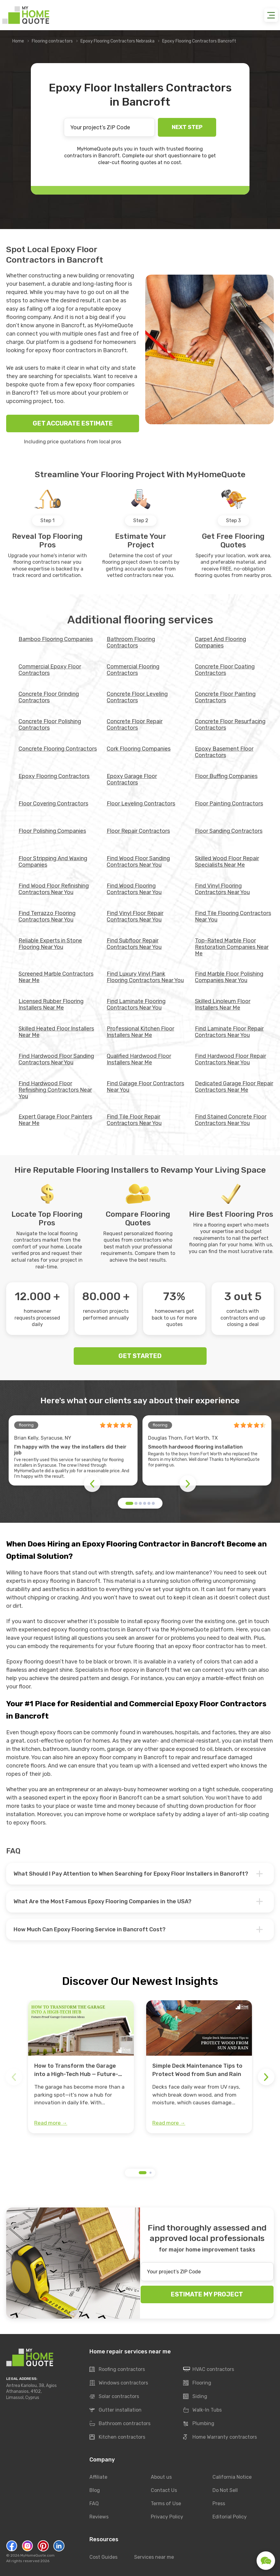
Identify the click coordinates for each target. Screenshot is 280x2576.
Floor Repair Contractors (138, 831)
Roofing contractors (117, 2369)
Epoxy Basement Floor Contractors (224, 752)
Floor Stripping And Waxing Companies (53, 861)
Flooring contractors (52, 41)
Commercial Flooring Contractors (133, 669)
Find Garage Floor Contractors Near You (145, 1086)
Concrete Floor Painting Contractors (225, 697)
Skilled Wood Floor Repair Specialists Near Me (227, 861)
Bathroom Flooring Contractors (131, 642)
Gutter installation (115, 2410)
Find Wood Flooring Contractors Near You (134, 889)
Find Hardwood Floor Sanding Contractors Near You (56, 1059)
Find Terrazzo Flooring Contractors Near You (47, 916)
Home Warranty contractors (220, 2437)
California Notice (232, 2477)
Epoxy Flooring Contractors (54, 776)
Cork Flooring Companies (139, 748)
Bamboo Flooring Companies (56, 639)
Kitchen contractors (117, 2437)
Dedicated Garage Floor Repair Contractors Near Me (234, 1086)
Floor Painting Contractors (229, 803)
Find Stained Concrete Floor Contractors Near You (230, 1120)
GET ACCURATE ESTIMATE (73, 423)
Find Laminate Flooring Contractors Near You (136, 1004)
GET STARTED (140, 1356)
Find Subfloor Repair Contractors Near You (134, 943)
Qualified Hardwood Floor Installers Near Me (139, 1059)
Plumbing (198, 2424)
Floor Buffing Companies (226, 776)
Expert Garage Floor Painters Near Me (55, 1120)
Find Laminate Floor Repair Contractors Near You (229, 1031)
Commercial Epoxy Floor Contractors (50, 669)
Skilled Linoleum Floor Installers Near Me (222, 1004)
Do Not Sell (225, 2490)
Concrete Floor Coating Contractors (225, 669)
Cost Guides (103, 2557)
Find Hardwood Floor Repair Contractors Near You (230, 1059)
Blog (94, 2490)
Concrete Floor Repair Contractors (135, 724)
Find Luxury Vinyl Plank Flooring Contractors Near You (145, 977)
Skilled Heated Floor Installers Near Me (56, 1031)
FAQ (94, 2503)
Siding (195, 2396)
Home (18, 41)
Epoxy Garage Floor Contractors (132, 779)
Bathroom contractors (119, 2424)
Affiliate (98, 2477)
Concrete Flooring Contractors (58, 748)
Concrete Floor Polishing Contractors (50, 724)
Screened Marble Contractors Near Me (56, 977)
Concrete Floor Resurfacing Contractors (230, 724)
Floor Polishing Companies (52, 831)
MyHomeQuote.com (37, 2555)
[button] (129, 1503)
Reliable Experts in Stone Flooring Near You (50, 943)
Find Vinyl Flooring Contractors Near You (222, 889)
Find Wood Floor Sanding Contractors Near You (138, 861)
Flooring (197, 2383)
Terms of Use (166, 2503)
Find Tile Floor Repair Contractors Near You (134, 1120)
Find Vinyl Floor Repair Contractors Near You (135, 916)
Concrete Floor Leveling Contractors (137, 697)
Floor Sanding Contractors (228, 831)
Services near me (154, 2557)
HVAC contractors (208, 2369)
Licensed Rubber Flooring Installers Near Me (51, 1004)
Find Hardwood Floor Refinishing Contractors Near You (55, 1090)
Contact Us (164, 2490)
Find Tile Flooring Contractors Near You (233, 916)
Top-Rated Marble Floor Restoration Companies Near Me (232, 947)
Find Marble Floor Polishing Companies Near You (229, 977)
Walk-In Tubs (202, 2410)
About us (161, 2477)
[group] (81, 2066)
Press (218, 2503)
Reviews (99, 2517)
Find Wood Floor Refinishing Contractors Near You (54, 889)
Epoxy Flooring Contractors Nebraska (117, 41)
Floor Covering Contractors (53, 803)
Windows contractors (118, 2383)
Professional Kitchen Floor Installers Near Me (140, 1031)
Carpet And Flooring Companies (220, 642)
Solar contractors (114, 2396)
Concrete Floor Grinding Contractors (49, 697)
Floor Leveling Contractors (141, 803)
